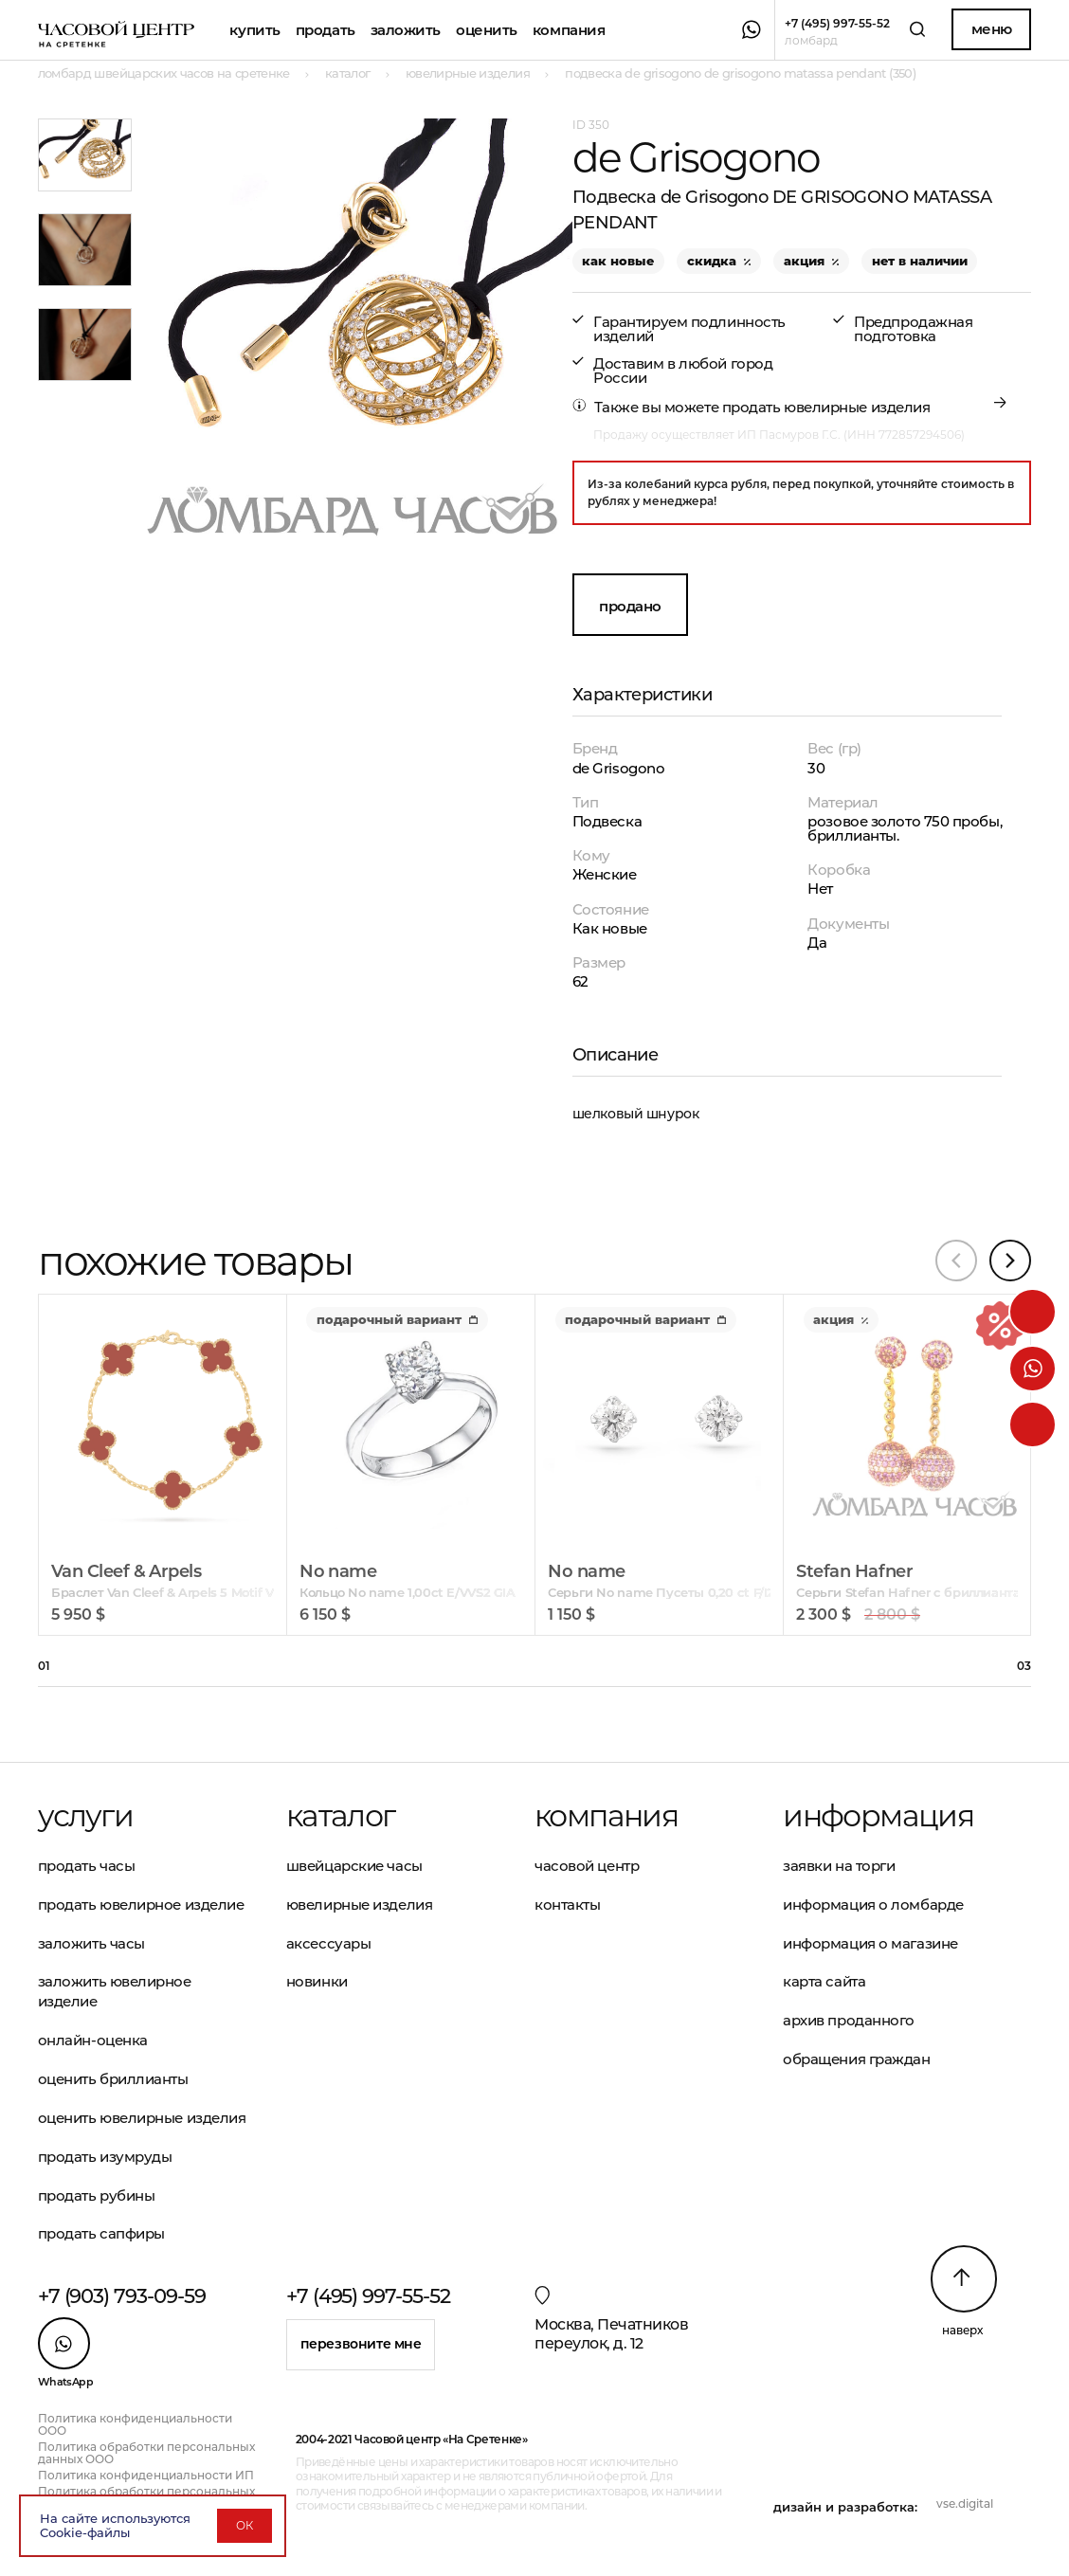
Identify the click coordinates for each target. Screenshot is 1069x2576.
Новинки (317, 1981)
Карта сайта (824, 1981)
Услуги (85, 1816)
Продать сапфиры (101, 2233)
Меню (991, 29)
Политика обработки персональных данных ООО (146, 2452)
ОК (244, 2525)
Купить (254, 30)
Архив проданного (849, 2020)
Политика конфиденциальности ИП (146, 2475)
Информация (878, 1816)
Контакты (567, 1905)
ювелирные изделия (857, 407)
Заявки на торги (839, 1866)
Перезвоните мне (361, 2343)
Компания (569, 30)
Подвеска (607, 821)
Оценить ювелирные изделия (142, 2118)
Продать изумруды (105, 2157)
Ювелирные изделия (359, 1905)
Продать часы (87, 1866)
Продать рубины (96, 2195)
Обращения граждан (856, 2059)
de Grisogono (618, 768)
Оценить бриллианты (113, 2079)
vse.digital (964, 2503)
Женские (604, 874)
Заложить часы (91, 1943)
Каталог (340, 1816)
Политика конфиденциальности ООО (135, 2424)
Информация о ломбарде (873, 1905)
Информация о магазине (870, 1943)
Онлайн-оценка (93, 2040)
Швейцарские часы (354, 1866)
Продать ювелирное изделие (141, 1905)
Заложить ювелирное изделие (114, 1991)
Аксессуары (328, 1943)
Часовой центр (586, 1866)
